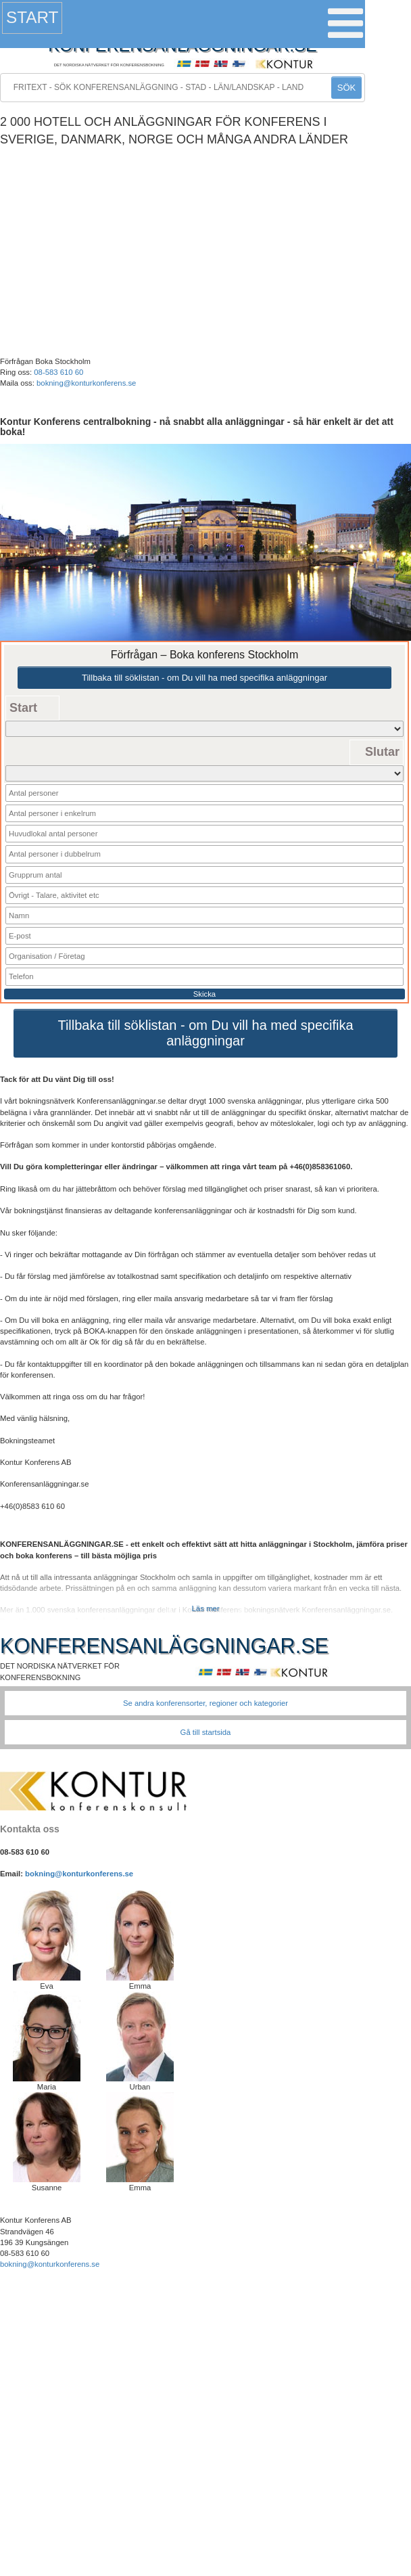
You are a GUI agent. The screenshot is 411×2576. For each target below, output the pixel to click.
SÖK (346, 88)
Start (32, 17)
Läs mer (206, 1608)
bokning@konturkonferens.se (86, 383)
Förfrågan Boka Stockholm (45, 361)
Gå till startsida (205, 1732)
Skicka (204, 994)
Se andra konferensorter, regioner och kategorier (205, 1703)
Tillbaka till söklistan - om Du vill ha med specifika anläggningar (204, 678)
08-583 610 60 (58, 372)
